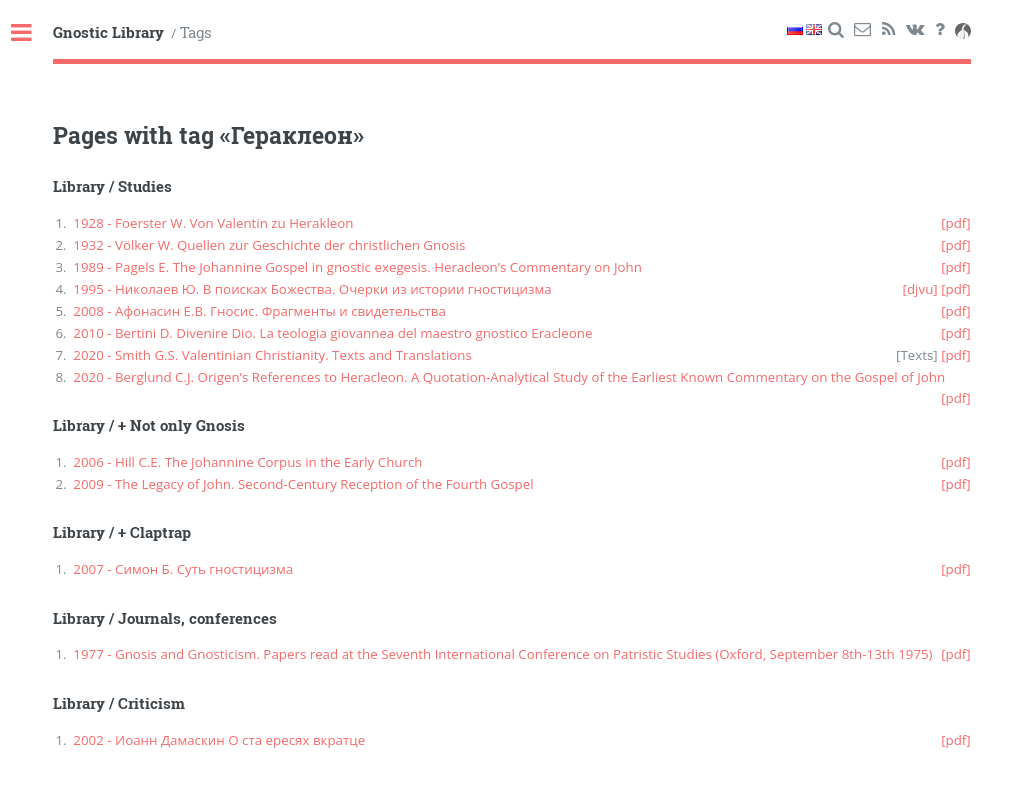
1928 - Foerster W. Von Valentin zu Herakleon (213, 223)
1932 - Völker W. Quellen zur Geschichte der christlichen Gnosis (269, 245)
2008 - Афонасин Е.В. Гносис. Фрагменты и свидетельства (259, 311)
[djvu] (920, 289)
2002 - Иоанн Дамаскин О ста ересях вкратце (219, 740)
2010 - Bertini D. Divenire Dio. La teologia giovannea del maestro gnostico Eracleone (332, 333)
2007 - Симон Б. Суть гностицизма (183, 569)
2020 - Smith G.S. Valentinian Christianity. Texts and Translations (272, 355)
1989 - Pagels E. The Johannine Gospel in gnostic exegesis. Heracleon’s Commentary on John (357, 267)
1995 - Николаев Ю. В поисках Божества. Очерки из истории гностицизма (312, 289)
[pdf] (956, 223)
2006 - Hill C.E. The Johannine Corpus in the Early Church (247, 462)
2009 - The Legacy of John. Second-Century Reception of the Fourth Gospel (303, 484)
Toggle (32, 33)
